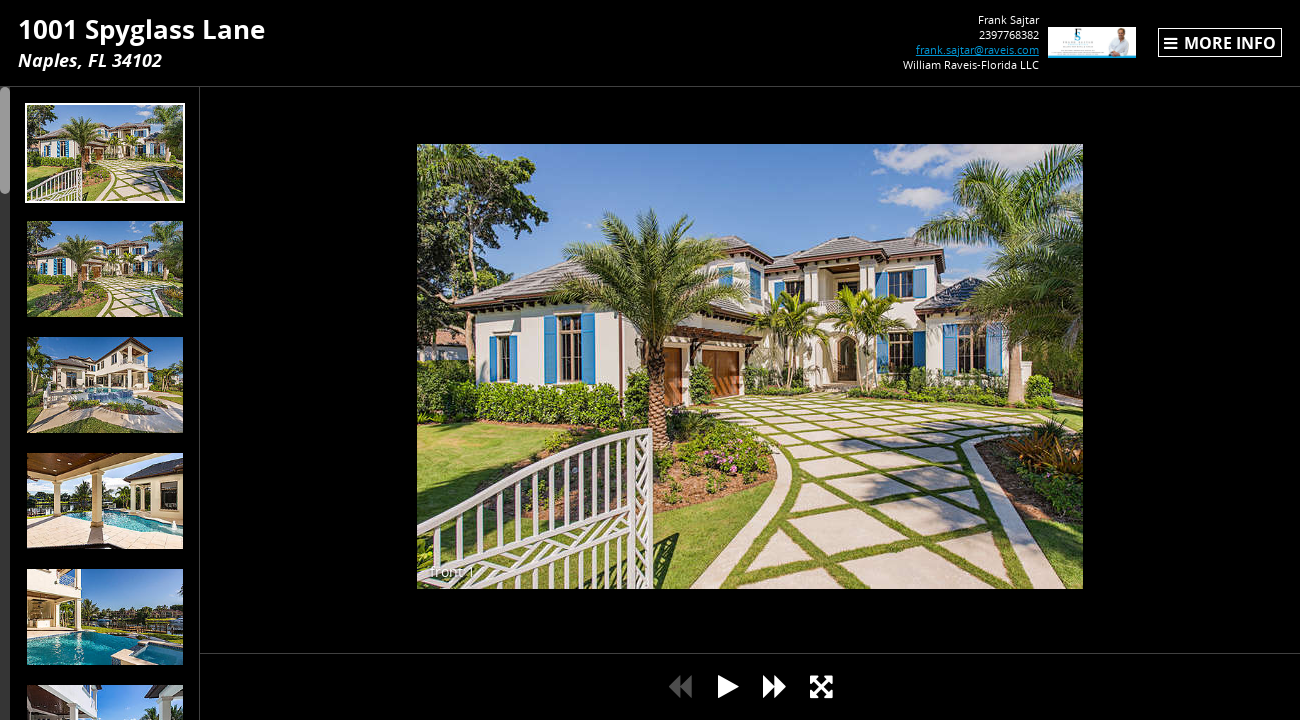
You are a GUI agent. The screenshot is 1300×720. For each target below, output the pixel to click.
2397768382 (978, 34)
